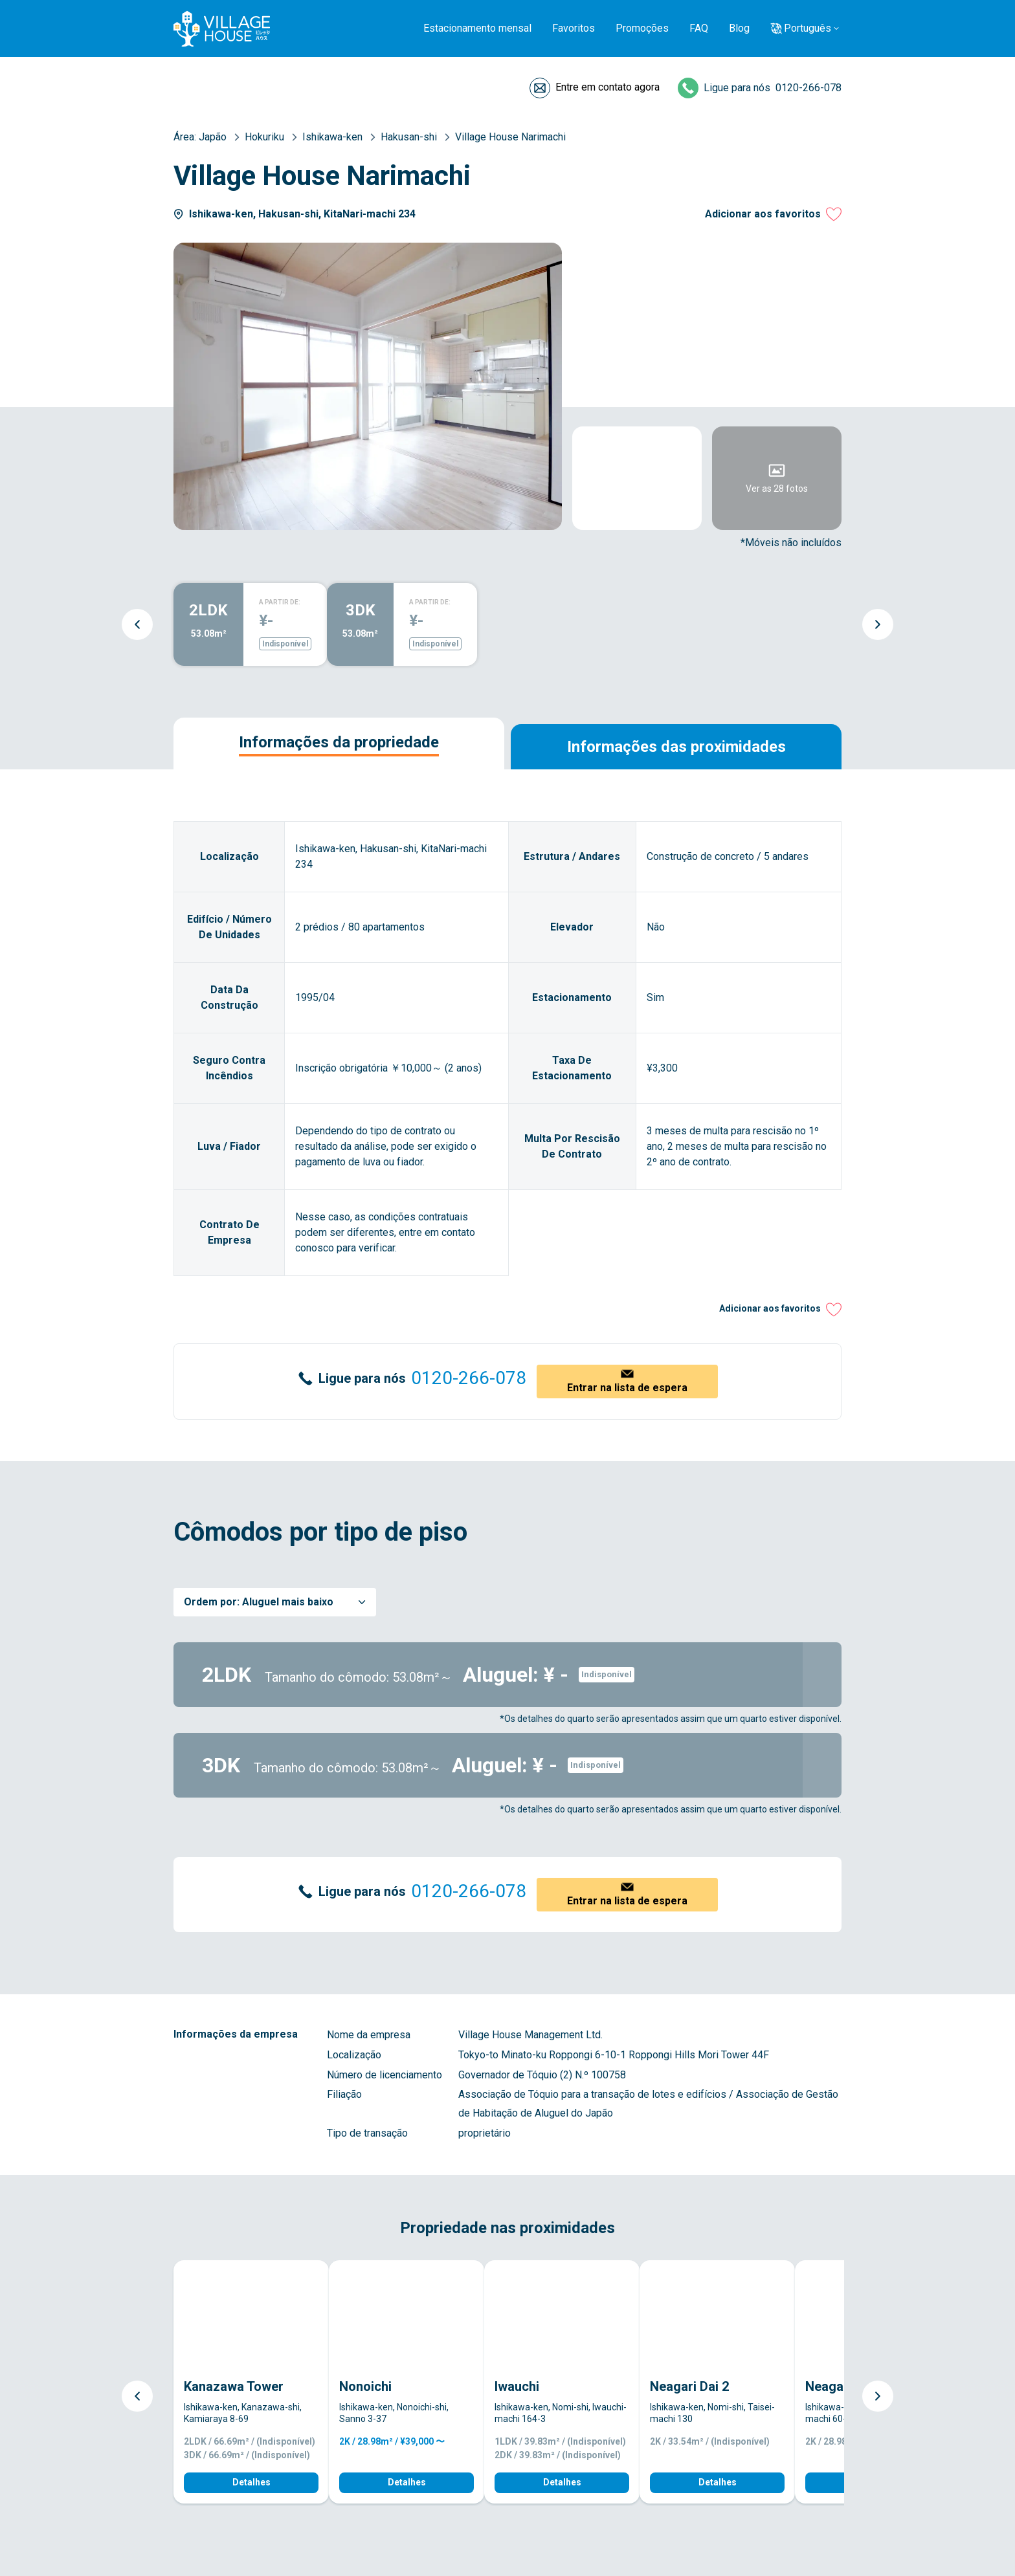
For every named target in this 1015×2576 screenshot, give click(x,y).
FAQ (698, 28)
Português (807, 28)
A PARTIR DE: (279, 602)
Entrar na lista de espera (627, 1388)
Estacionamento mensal (477, 28)
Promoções (642, 28)
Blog (739, 28)
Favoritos (573, 28)
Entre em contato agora (607, 87)
